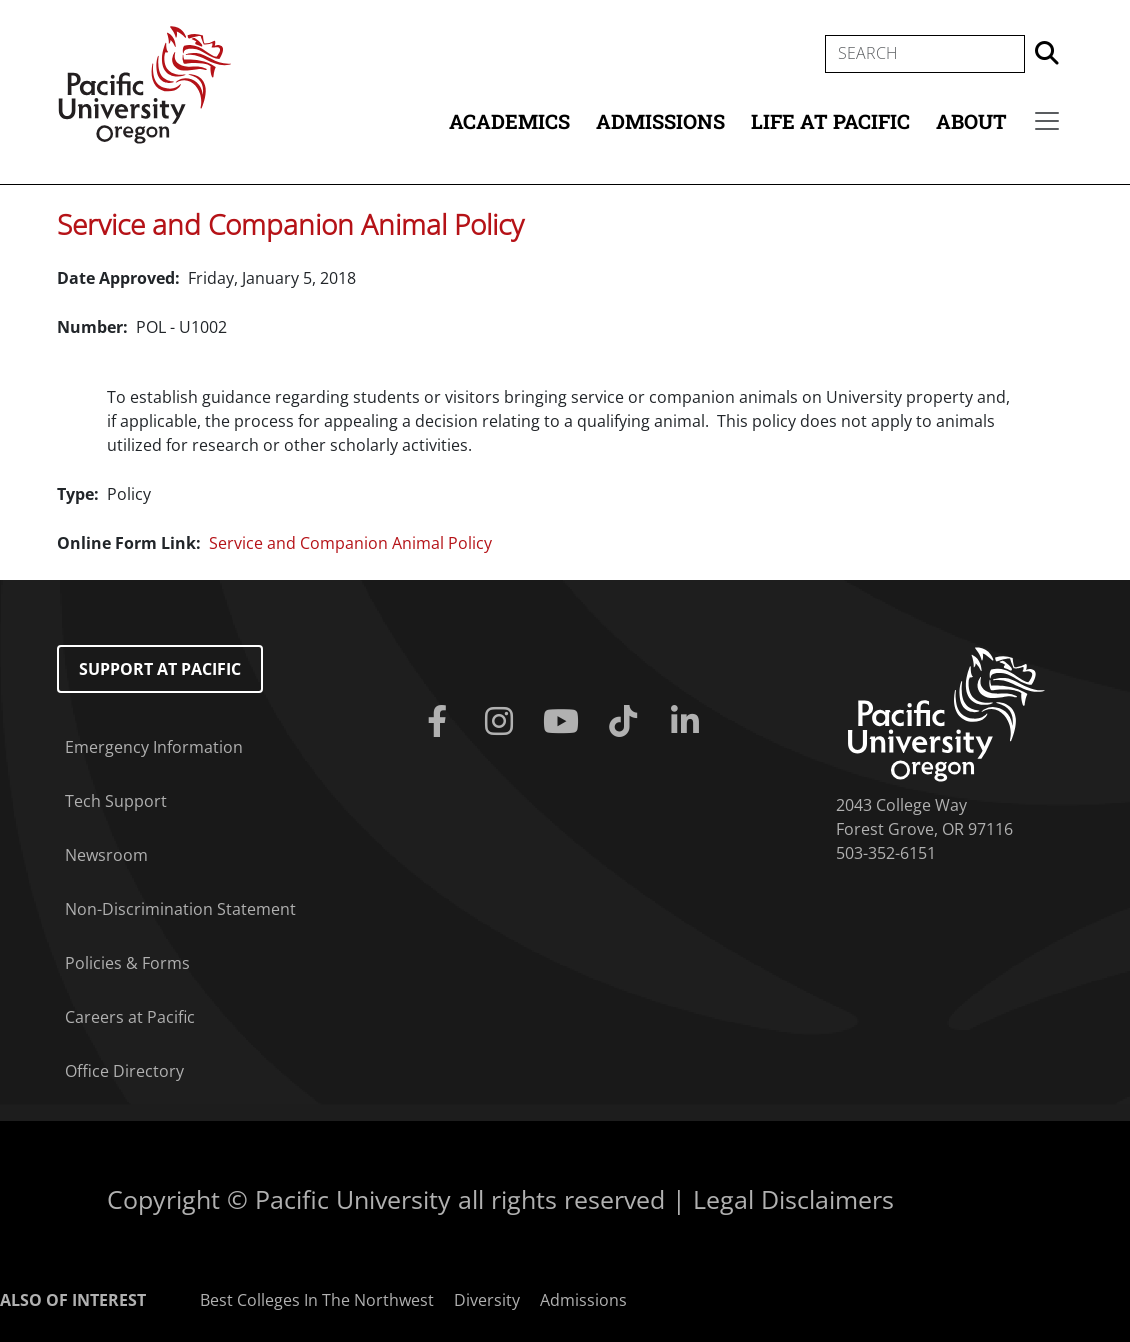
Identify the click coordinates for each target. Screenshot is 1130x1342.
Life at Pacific (830, 121)
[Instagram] (503, 722)
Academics (509, 121)
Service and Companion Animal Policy (290, 224)
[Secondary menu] (1047, 121)
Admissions (660, 121)
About (971, 121)
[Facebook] (441, 722)
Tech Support (116, 801)
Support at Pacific (160, 669)
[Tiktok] (627, 722)
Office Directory (124, 1071)
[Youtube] (565, 722)
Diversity (487, 1300)
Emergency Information (154, 747)
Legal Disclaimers (793, 1199)
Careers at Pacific (130, 1017)
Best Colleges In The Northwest (317, 1300)
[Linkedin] (689, 722)
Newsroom (106, 855)
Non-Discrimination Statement (180, 909)
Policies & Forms (127, 963)
